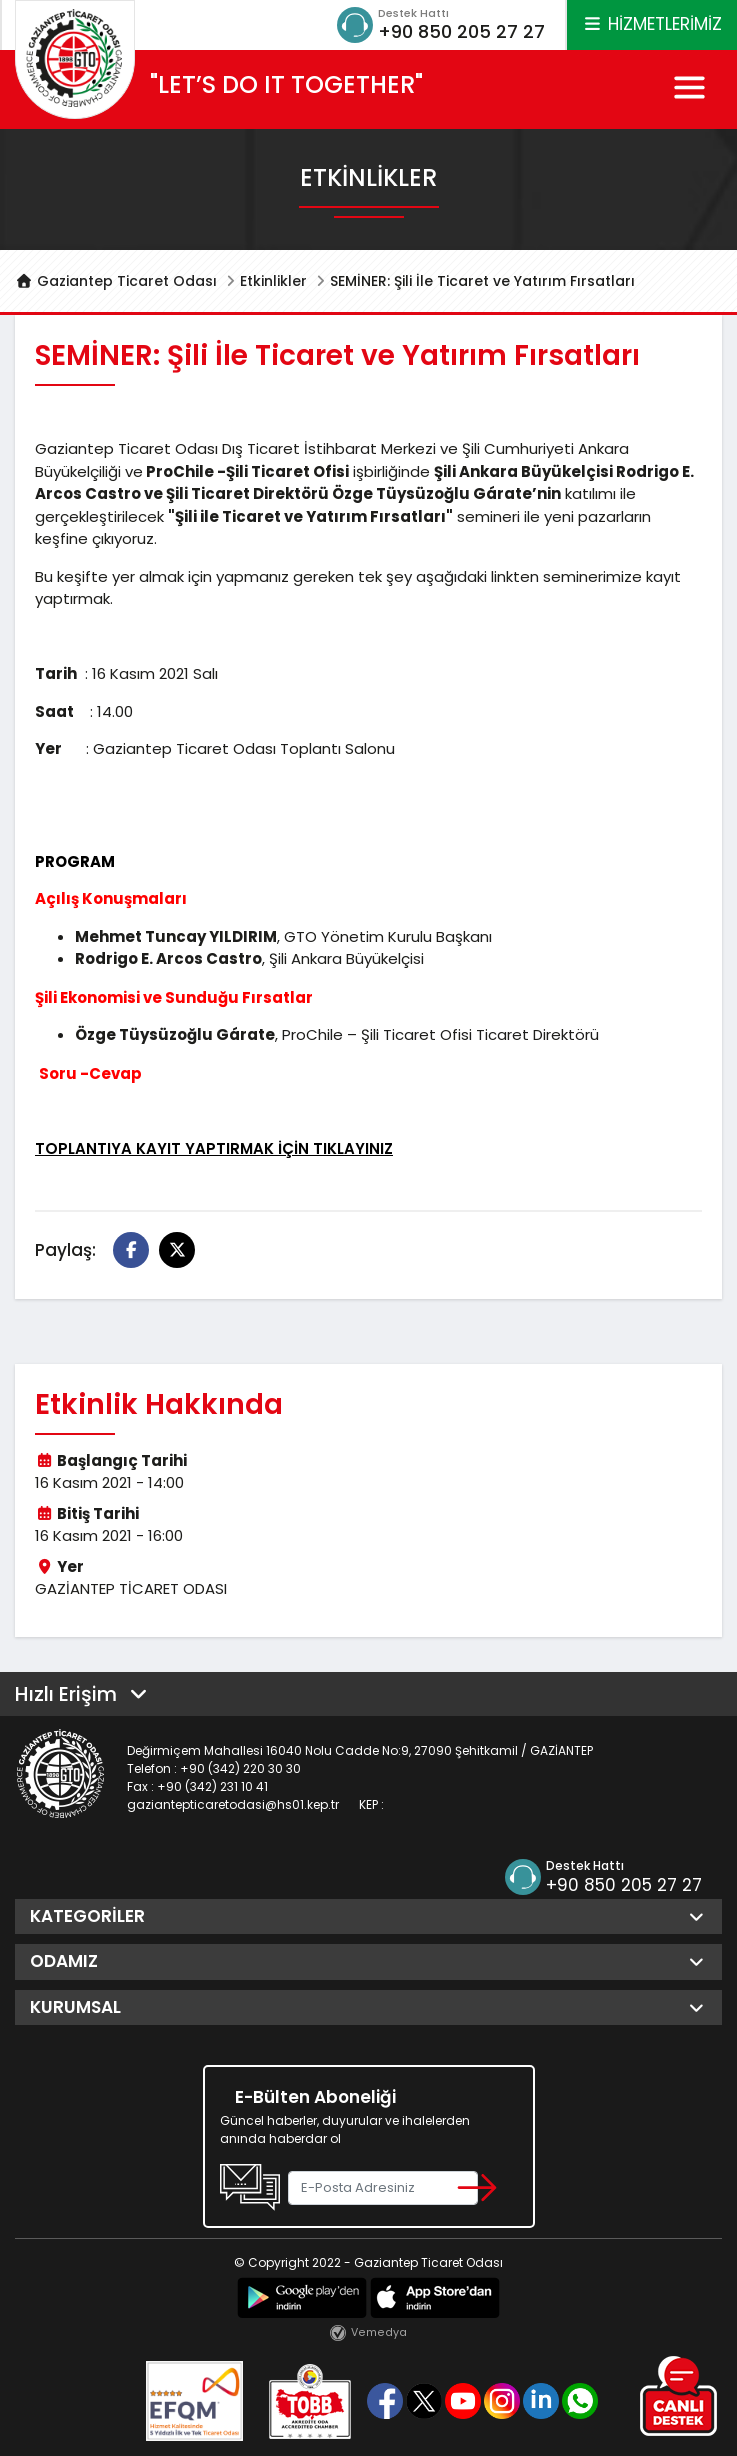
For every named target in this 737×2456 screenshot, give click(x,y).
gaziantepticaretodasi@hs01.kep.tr (233, 1804)
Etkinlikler (273, 281)
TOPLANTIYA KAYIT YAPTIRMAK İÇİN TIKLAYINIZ (214, 1148)
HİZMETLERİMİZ (652, 24)
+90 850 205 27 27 (461, 31)
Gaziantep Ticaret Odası (116, 281)
